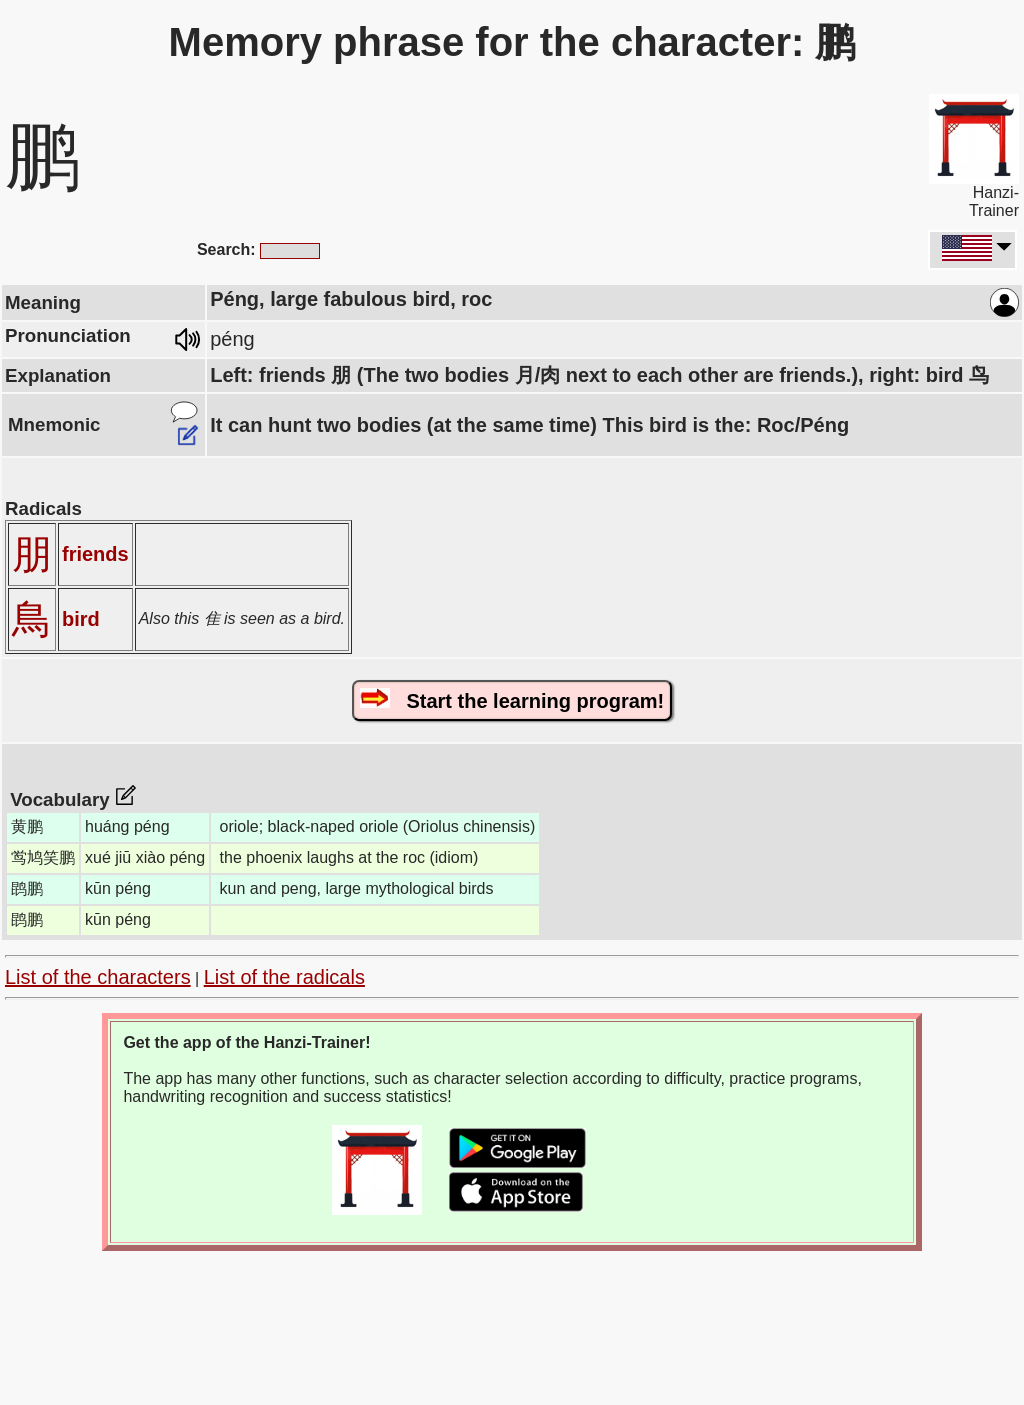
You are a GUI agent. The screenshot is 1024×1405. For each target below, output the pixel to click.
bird (81, 619)
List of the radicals (284, 977)
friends (95, 554)
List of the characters (98, 977)
